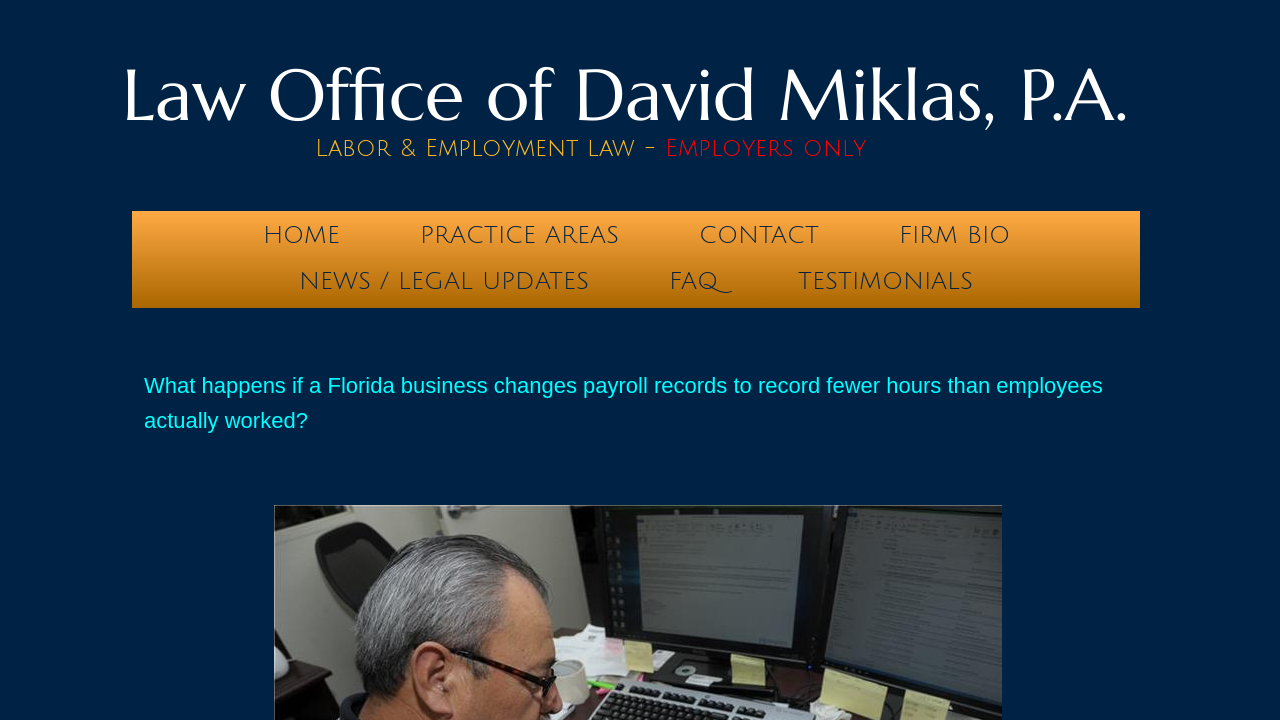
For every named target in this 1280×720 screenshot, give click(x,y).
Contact (759, 235)
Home (301, 235)
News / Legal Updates (444, 281)
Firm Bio (954, 235)
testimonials (885, 281)
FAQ (693, 281)
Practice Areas (519, 235)
